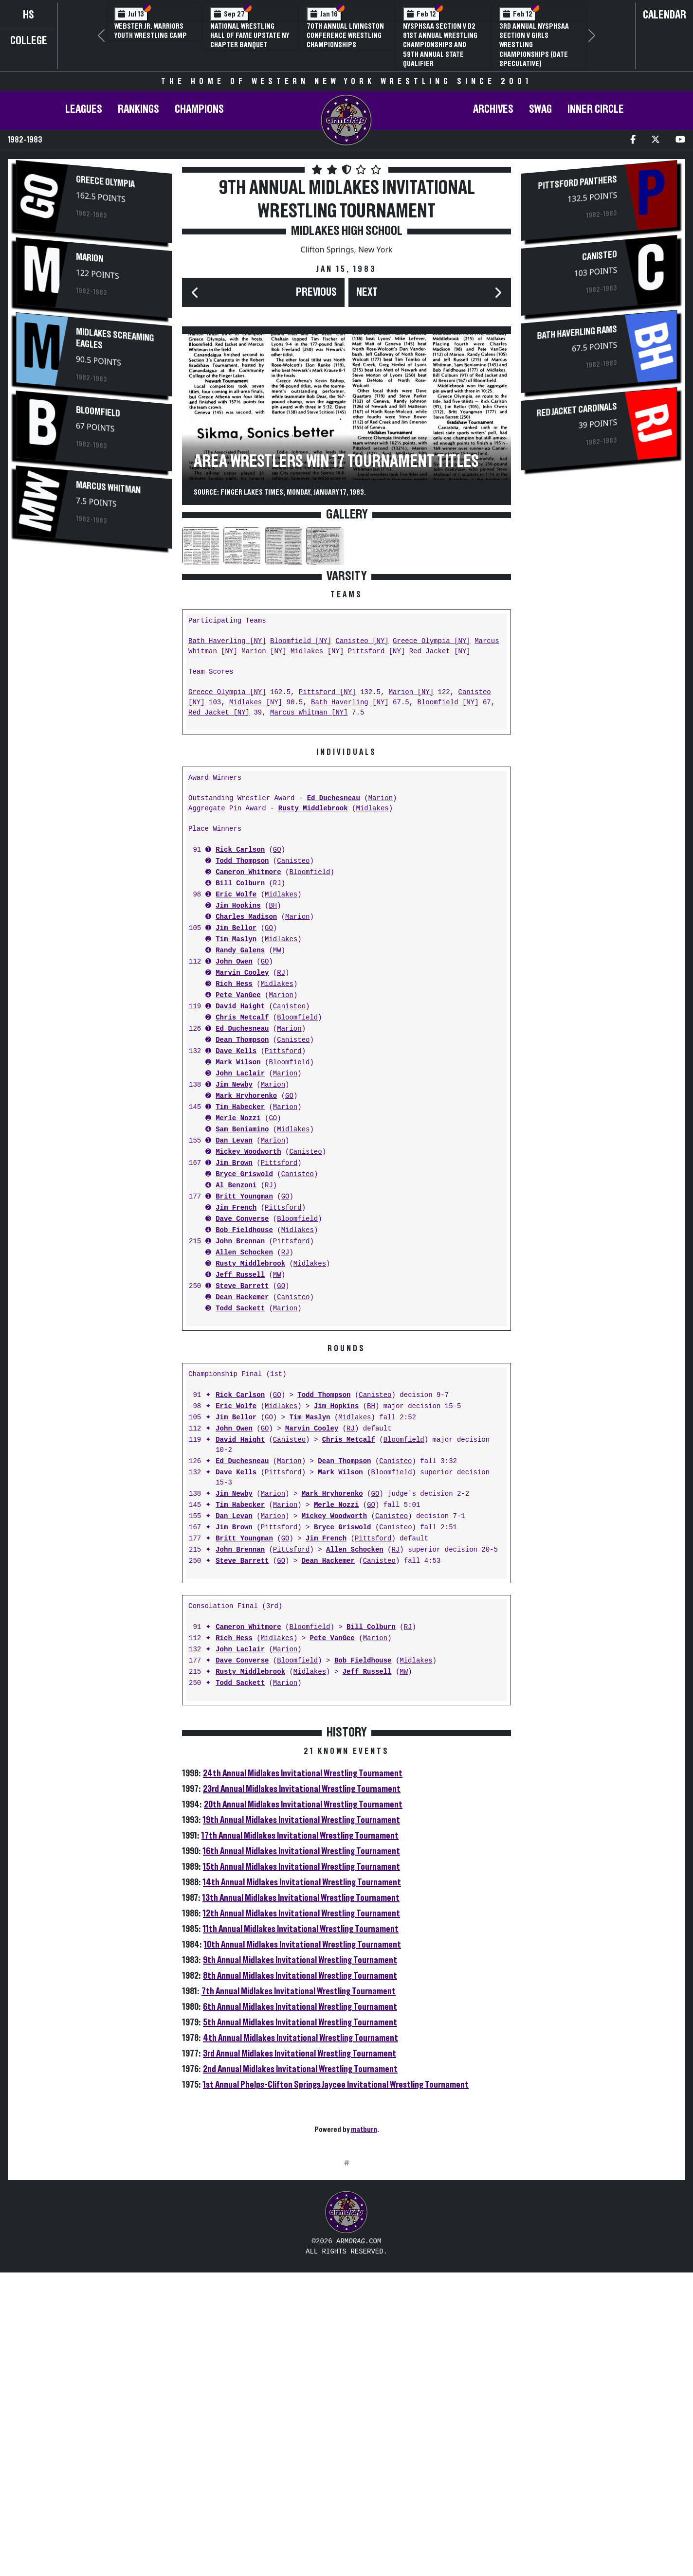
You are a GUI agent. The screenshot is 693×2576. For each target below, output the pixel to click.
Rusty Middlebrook (313, 808)
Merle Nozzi (238, 1118)
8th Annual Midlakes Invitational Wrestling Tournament (300, 1976)
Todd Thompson (242, 861)
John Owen (234, 961)
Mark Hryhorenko (246, 1096)
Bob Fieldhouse (244, 1230)
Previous (316, 292)
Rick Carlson (240, 850)
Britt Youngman (244, 1196)
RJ (277, 883)
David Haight (240, 1006)
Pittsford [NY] (376, 651)
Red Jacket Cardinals (577, 410)
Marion (89, 258)
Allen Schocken (244, 1252)
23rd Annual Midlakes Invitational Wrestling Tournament (302, 1789)
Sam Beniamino (242, 1129)
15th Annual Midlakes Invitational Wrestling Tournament (301, 1867)
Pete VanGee (238, 995)
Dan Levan (234, 1140)
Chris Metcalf (242, 1017)
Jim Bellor (236, 928)
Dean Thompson (242, 1040)
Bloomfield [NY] (300, 641)
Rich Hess (234, 984)
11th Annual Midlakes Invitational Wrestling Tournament (301, 1929)
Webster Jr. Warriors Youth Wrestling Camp (150, 30)
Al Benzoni (236, 1185)
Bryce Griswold (244, 1174)
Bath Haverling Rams (577, 332)
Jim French (236, 1208)
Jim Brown (234, 1163)
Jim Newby (234, 1085)
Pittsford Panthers (577, 183)
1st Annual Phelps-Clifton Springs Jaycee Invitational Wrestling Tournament (336, 2085)
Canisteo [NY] (361, 641)
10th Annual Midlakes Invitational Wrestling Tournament (302, 1945)
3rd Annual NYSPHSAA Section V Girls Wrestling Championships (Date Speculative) (534, 45)
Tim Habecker (240, 1107)
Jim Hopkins (238, 906)
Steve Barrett (242, 1286)
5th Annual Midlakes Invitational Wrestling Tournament (300, 2022)
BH (273, 906)
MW (277, 950)
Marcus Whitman (108, 488)
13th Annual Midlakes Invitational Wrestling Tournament (301, 1898)
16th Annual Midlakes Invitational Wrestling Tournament (301, 1851)
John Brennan (240, 1241)
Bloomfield (98, 412)
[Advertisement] (346, 2256)
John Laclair (240, 1073)
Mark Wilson (238, 1062)
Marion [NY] (263, 651)
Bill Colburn (240, 883)
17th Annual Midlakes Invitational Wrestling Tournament (300, 1836)
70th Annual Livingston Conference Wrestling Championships (345, 35)
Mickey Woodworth (248, 1152)
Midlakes (372, 808)
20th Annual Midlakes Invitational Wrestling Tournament (303, 1804)
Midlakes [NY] (317, 651)
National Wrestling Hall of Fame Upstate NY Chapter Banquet (249, 35)
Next (367, 292)
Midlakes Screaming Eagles (115, 339)
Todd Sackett (240, 1308)
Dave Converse (242, 1219)
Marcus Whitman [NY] (309, 712)
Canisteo (293, 861)
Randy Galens (240, 950)
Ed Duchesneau (333, 798)
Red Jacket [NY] (440, 651)
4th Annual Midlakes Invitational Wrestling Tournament (300, 2038)
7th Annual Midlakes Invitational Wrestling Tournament (298, 1991)
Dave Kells (236, 1051)
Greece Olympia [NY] (432, 641)
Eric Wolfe (236, 894)
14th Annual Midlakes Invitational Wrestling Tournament (302, 1882)
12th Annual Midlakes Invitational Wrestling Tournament (301, 1913)
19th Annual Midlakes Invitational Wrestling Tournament (301, 1820)
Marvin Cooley (242, 973)
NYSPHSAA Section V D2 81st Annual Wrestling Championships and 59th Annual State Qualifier (440, 45)
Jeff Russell (240, 1275)
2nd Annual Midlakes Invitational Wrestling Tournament (300, 2069)
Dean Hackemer (242, 1297)
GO (277, 850)
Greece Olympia (105, 182)
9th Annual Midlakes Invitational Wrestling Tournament (300, 1960)
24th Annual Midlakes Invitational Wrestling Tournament (302, 1773)
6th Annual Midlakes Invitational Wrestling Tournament (300, 2007)
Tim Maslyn (236, 939)
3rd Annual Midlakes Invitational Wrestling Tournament (299, 2053)
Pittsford (283, 1051)
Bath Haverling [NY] (227, 641)
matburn (364, 2129)
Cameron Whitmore (248, 872)
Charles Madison (246, 917)
